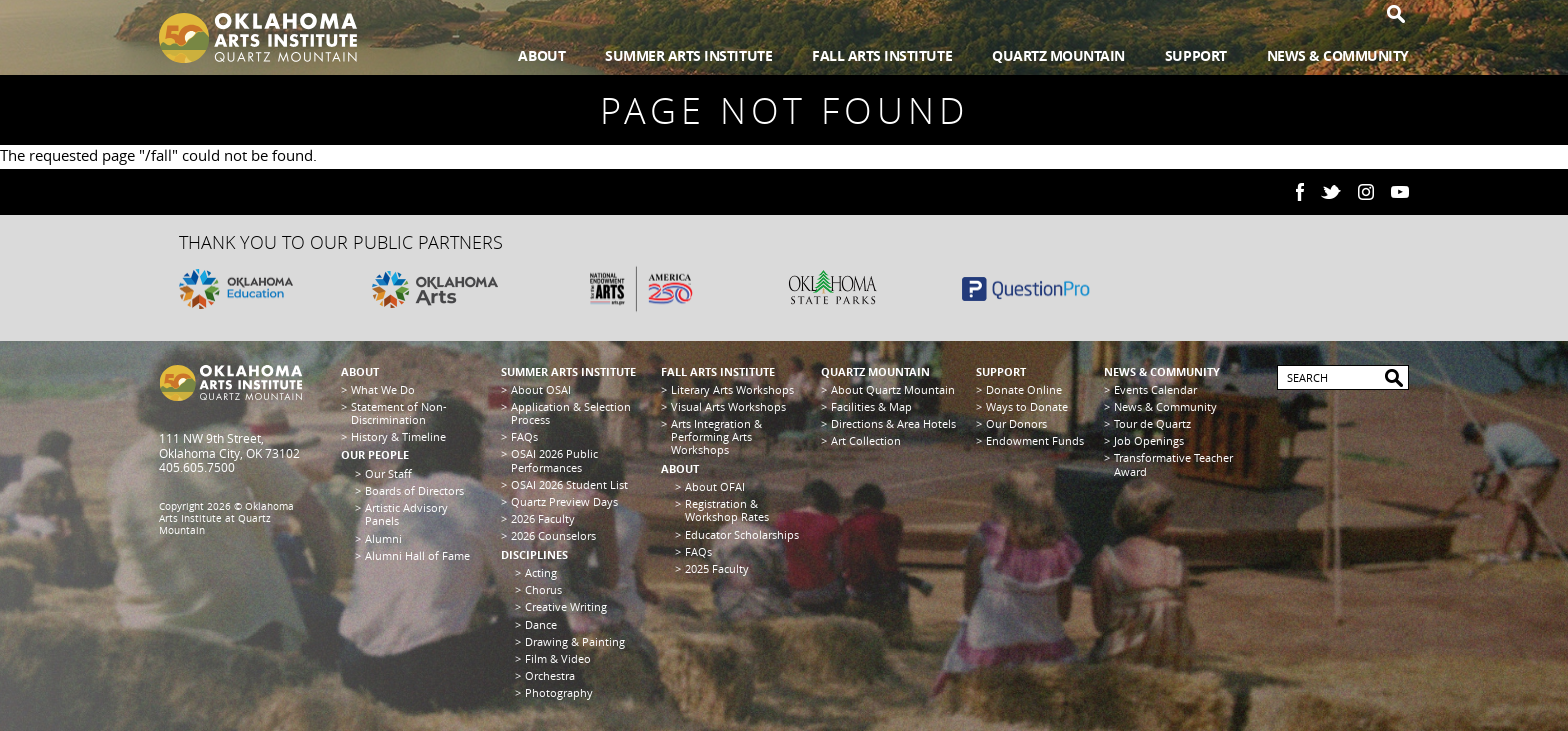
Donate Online (1024, 389)
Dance (541, 624)
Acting (541, 572)
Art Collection (866, 440)
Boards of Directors (414, 490)
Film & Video (558, 658)
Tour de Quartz (1152, 423)
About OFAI (715, 486)
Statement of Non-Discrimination (399, 413)
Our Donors (1016, 423)
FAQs (524, 436)
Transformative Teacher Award (1173, 464)
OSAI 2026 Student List (569, 484)
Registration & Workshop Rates (727, 510)
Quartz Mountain (1058, 55)
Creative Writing (566, 606)
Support (1196, 55)
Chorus (543, 589)
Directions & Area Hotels (893, 423)
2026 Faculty (543, 518)
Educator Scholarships (742, 534)
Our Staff (388, 473)
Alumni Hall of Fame (417, 555)
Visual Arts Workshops (728, 406)
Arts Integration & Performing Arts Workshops (716, 436)
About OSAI (541, 389)
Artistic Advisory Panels (406, 514)
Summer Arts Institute (688, 55)
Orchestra (550, 675)
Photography (559, 692)
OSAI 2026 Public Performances (554, 460)
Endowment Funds (1035, 440)
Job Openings (1149, 440)
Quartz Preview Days (564, 501)
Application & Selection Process (571, 413)
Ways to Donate (1027, 406)
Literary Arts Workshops (732, 389)
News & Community (1338, 55)
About (541, 55)
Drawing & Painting (575, 641)
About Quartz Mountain (893, 389)
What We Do (383, 389)
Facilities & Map (871, 406)
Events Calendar (1155, 389)
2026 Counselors (553, 535)
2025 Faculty (717, 568)
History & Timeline (398, 436)
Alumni (383, 538)
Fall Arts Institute (882, 55)
